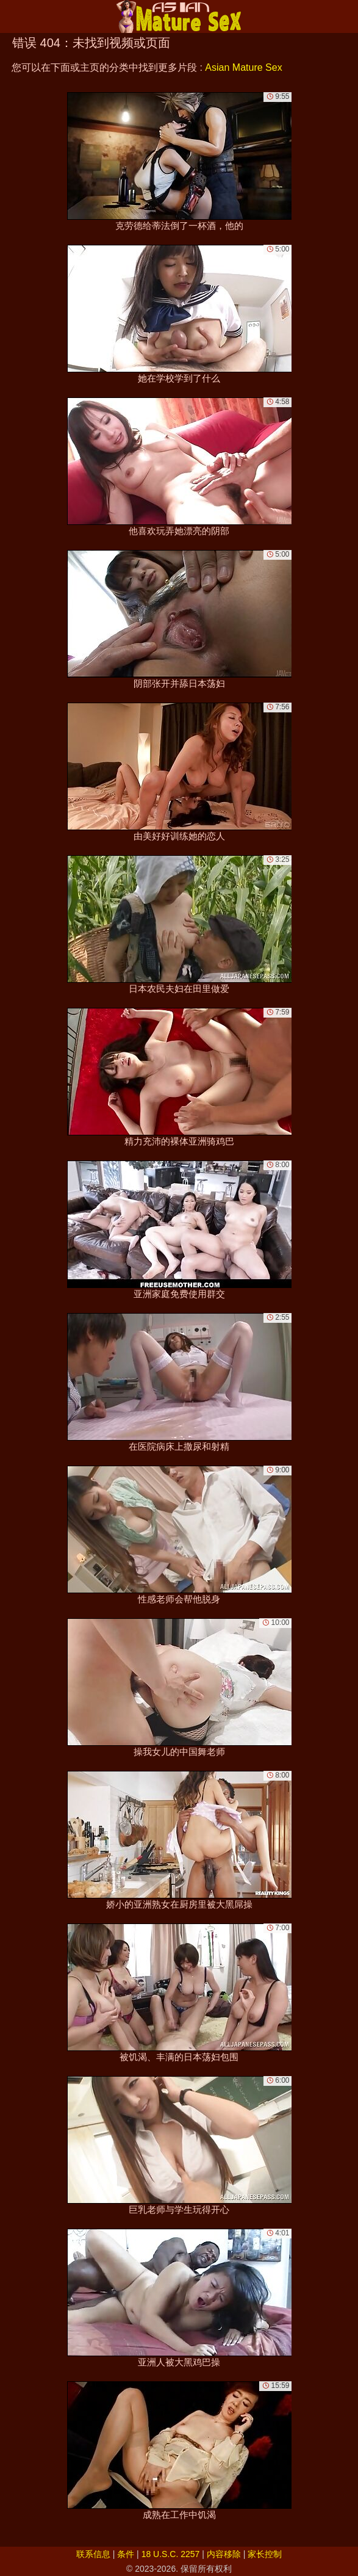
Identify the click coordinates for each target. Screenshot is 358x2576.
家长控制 (265, 2554)
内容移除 (224, 2554)
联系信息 (93, 2554)
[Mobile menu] (11, 16)
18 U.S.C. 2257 (170, 2554)
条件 (125, 2554)
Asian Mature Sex (243, 67)
